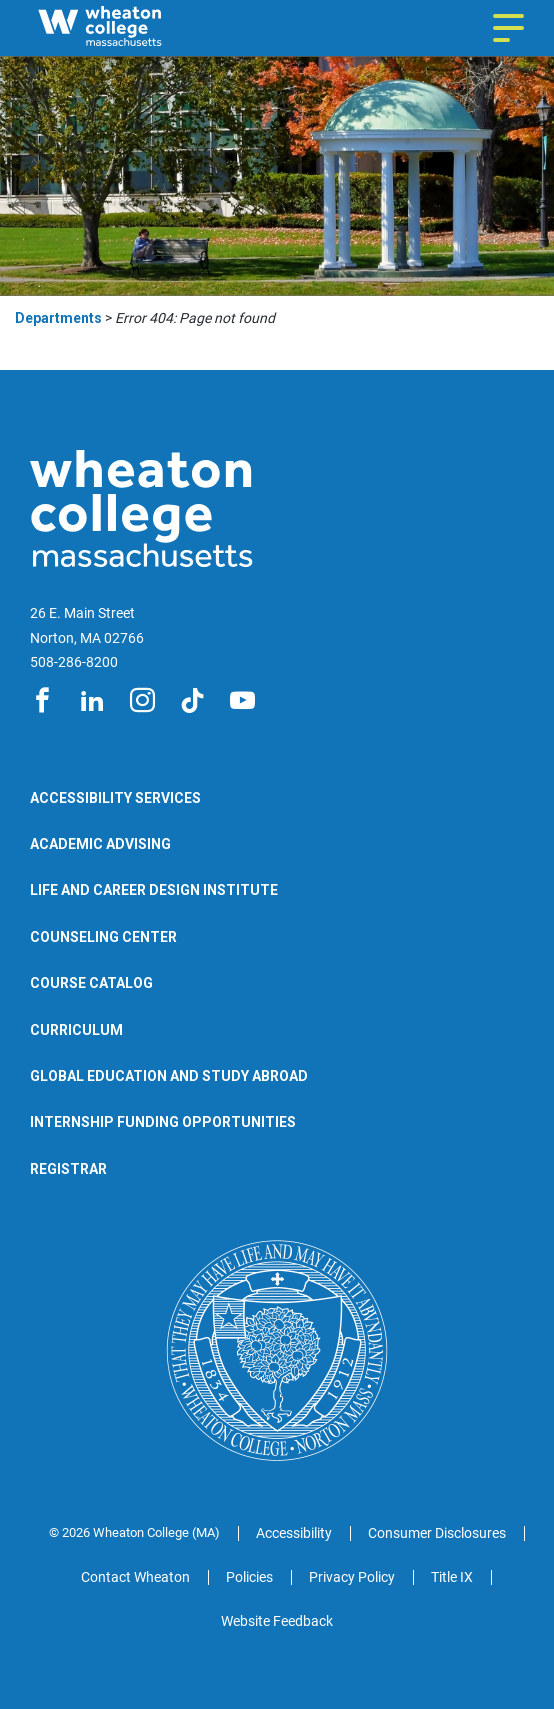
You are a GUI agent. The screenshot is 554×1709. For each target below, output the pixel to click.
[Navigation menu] (508, 28)
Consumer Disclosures (437, 1533)
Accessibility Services (115, 798)
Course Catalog (91, 983)
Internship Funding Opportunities (163, 1122)
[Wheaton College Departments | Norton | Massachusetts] (137, 28)
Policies (249, 1577)
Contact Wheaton (135, 1577)
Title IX (452, 1577)
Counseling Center (103, 937)
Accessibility (294, 1533)
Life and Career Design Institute (154, 890)
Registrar (68, 1169)
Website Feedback (277, 1621)
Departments (58, 318)
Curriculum (76, 1030)
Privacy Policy (352, 1577)
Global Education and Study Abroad (169, 1076)
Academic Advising (100, 844)
